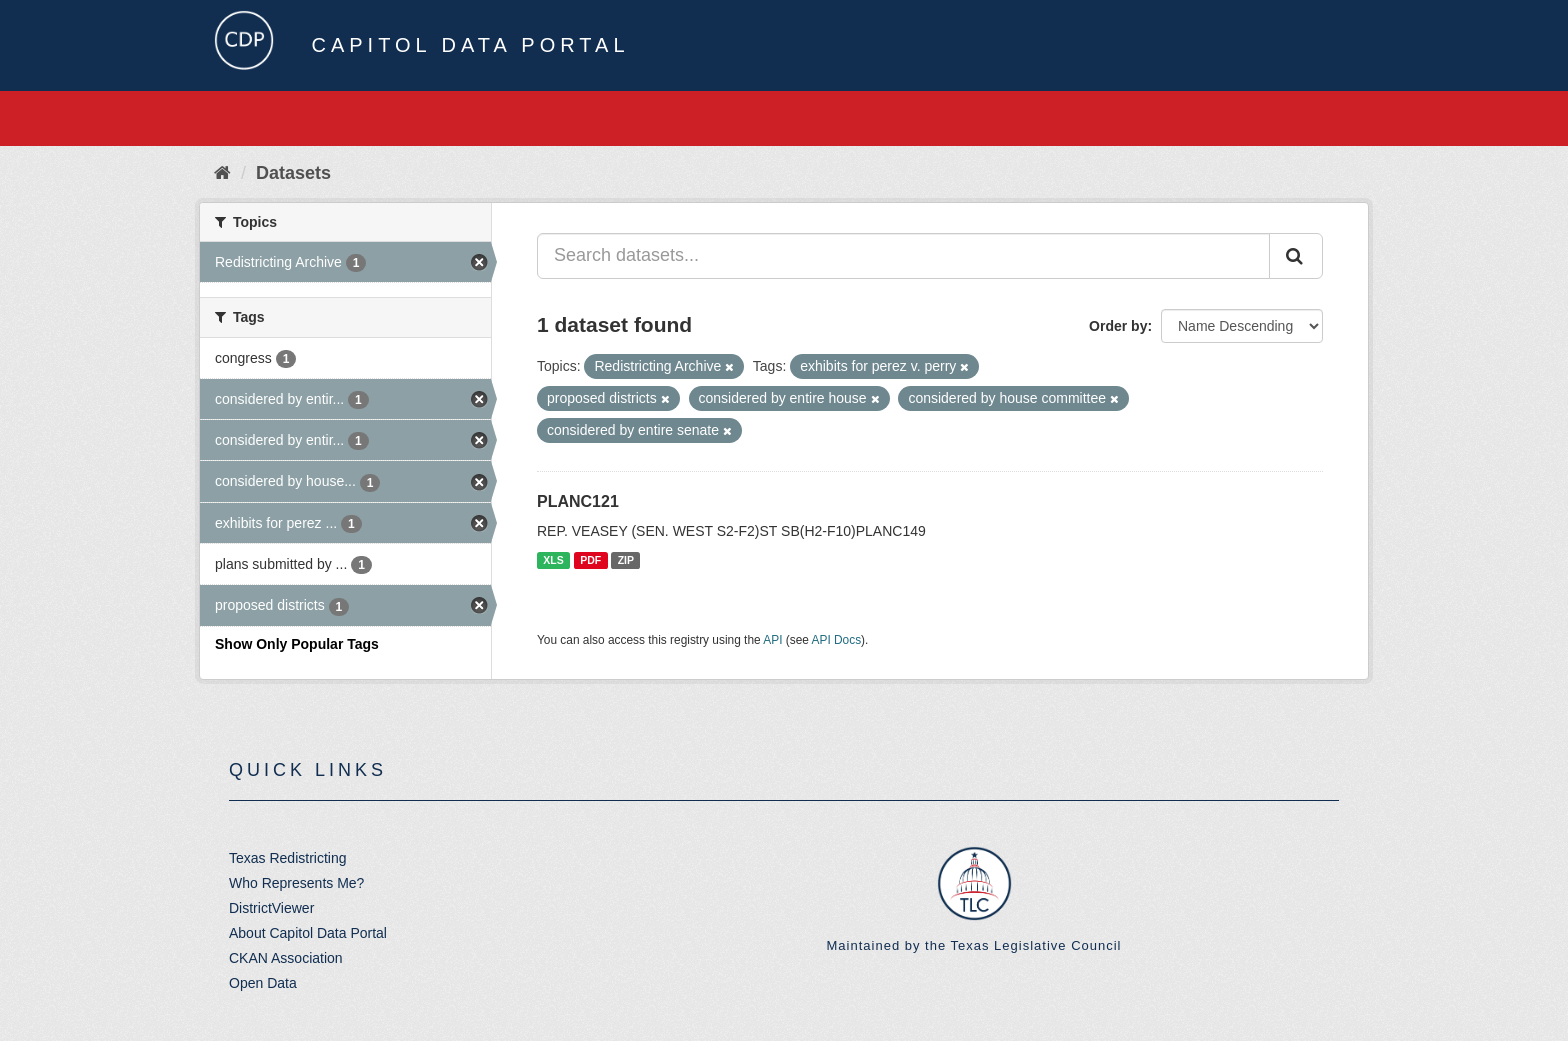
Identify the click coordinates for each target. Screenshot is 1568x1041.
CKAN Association (286, 958)
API (772, 640)
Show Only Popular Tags (297, 644)
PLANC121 (578, 501)
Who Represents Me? (296, 883)
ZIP (626, 560)
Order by (1118, 326)
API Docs (837, 640)
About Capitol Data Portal (308, 933)
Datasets (293, 173)
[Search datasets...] (903, 256)
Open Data (263, 983)
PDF (590, 560)
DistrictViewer (271, 908)
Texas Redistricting (288, 858)
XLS (553, 560)
